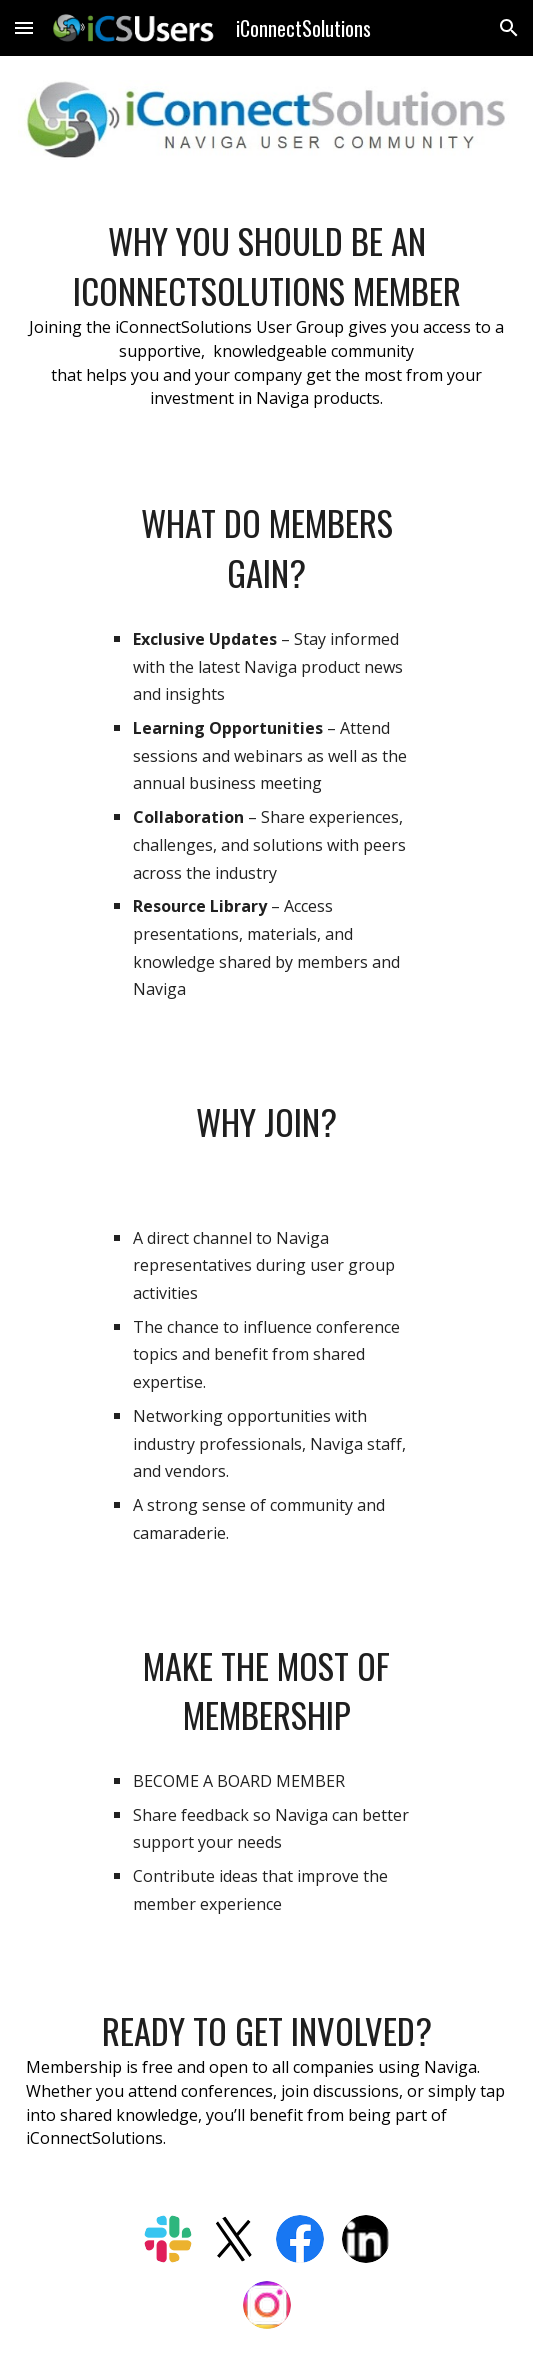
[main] (266, 322)
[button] (24, 27)
